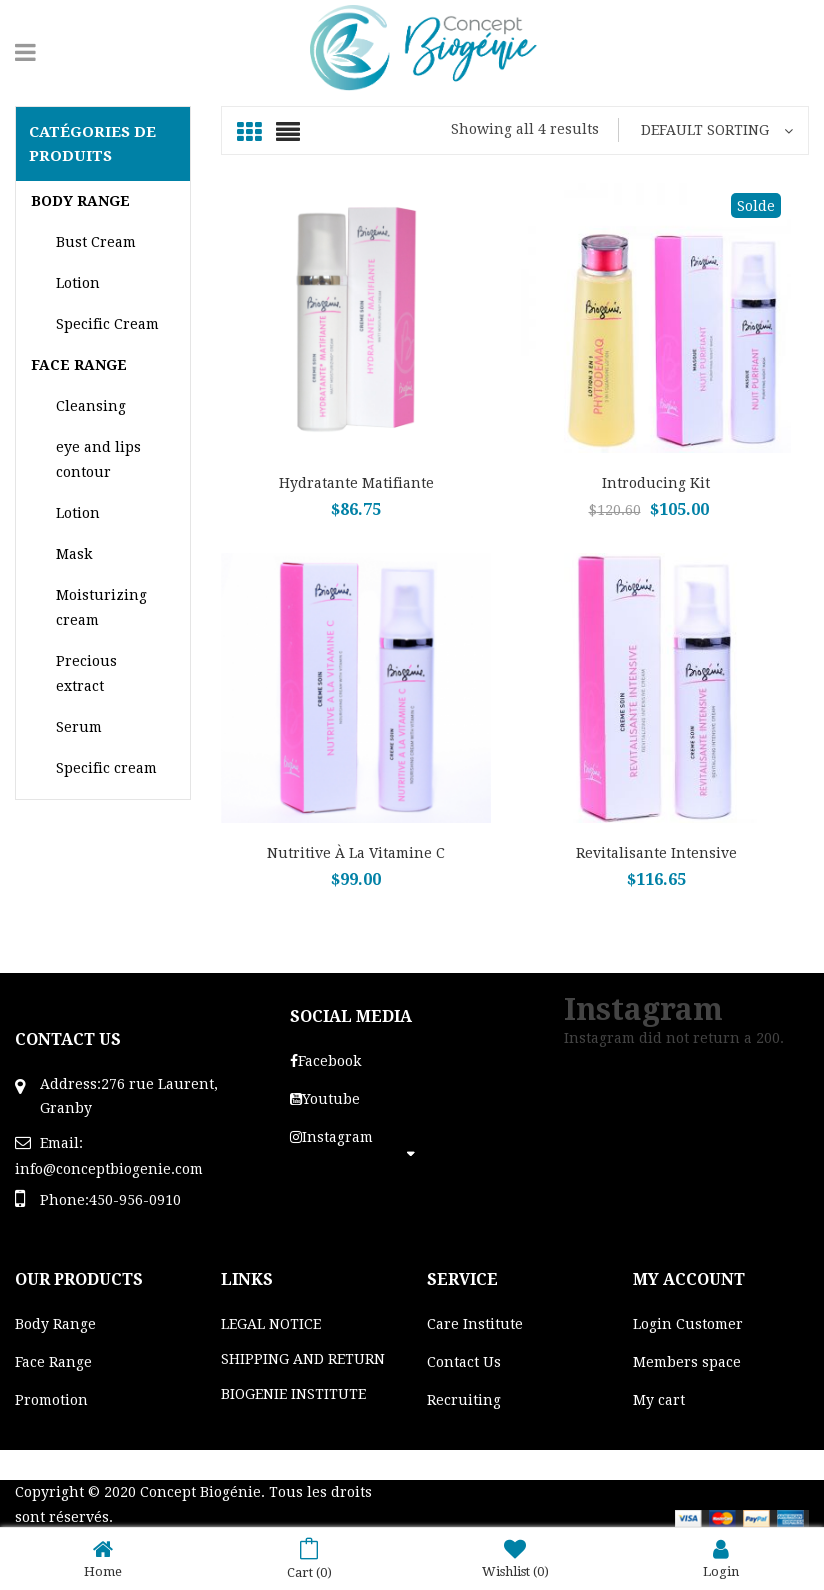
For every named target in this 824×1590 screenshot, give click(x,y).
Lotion (78, 283)
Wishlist (515, 1558)
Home (103, 1558)
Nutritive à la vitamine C (356, 853)
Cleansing (91, 406)
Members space (687, 1362)
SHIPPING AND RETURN (303, 1359)
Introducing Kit (656, 483)
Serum (79, 727)
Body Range (80, 201)
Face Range (53, 1362)
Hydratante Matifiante (356, 483)
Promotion (51, 1400)
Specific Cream (107, 324)
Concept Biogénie (200, 1492)
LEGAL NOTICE (271, 1324)
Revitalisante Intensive (656, 853)
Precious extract (86, 673)
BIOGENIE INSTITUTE (293, 1394)
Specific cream (106, 768)
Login (721, 1558)
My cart (659, 1400)
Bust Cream (96, 242)
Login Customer (688, 1324)
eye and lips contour (98, 459)
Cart (309, 1559)
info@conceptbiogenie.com (109, 1169)
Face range (79, 365)
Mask (74, 554)
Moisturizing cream (101, 607)
